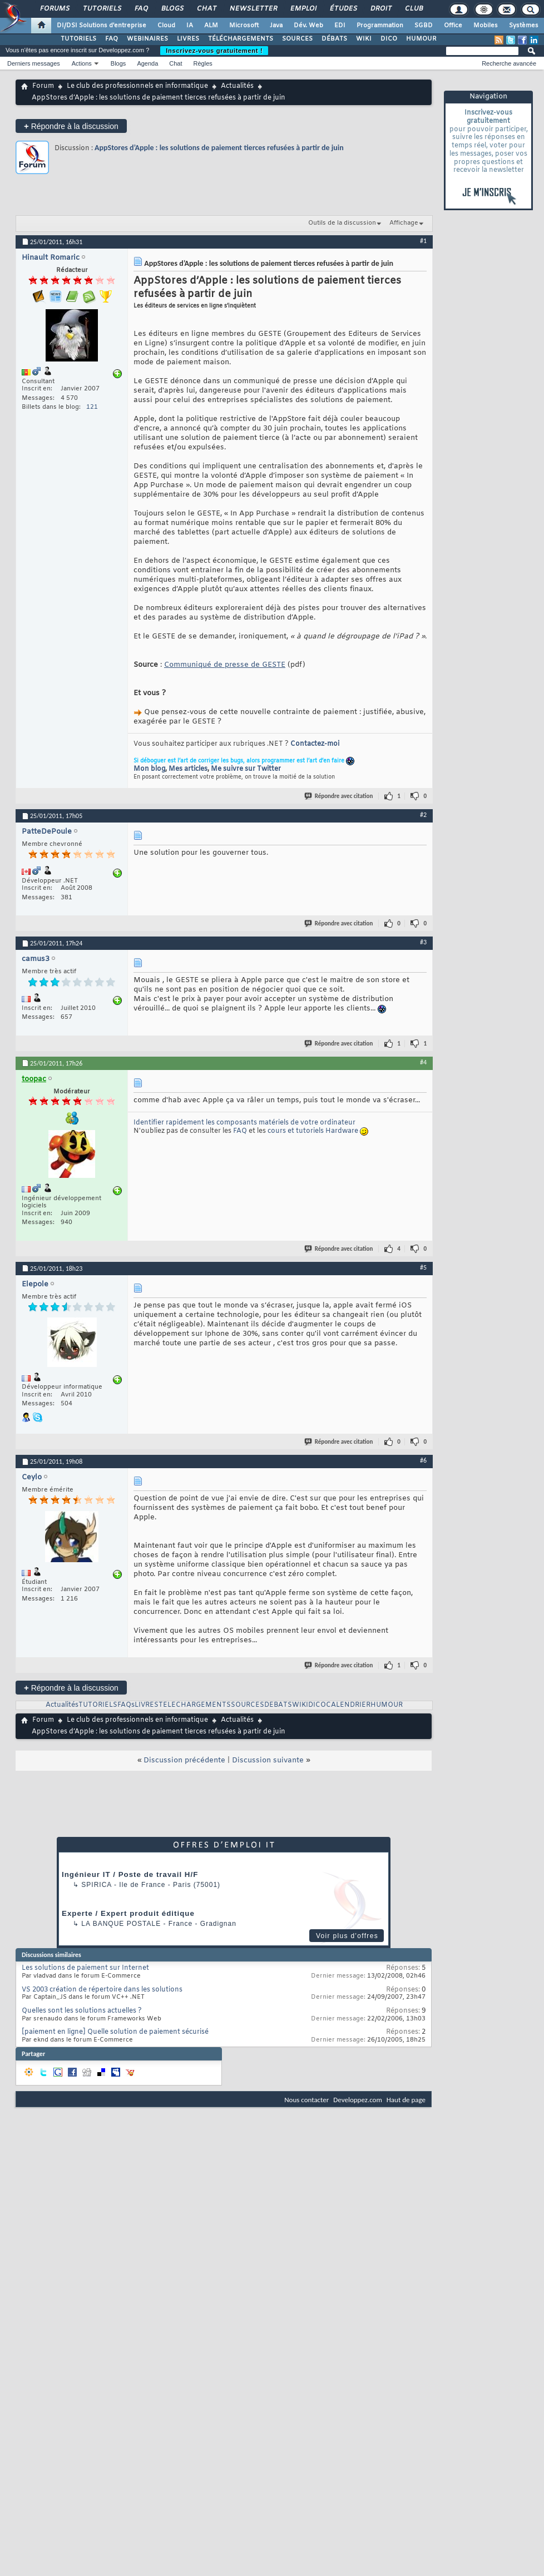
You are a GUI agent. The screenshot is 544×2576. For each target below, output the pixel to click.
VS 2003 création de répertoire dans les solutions (102, 1989)
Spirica (96, 1885)
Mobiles (485, 25)
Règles (203, 63)
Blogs (172, 8)
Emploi (303, 8)
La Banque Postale (121, 1924)
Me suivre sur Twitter (246, 769)
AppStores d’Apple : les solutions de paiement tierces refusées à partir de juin (219, 147)
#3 (423, 942)
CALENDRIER (348, 1705)
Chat (206, 8)
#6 (423, 1460)
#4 (423, 1062)
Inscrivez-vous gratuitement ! (214, 50)
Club (413, 8)
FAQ (141, 8)
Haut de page (406, 2100)
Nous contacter (306, 2100)
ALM (211, 25)
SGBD (423, 25)
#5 (423, 1267)
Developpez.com (357, 2100)
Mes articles (188, 769)
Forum (43, 86)
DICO (388, 39)
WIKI (364, 39)
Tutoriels (101, 8)
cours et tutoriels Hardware (313, 1131)
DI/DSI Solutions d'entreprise (101, 25)
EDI (339, 25)
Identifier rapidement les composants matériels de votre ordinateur (244, 1122)
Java (276, 25)
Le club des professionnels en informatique (137, 86)
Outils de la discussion (342, 223)
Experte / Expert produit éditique (128, 1913)
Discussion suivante (268, 1760)
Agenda (147, 63)
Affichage (403, 223)
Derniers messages (33, 63)
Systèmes (523, 25)
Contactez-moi (314, 744)
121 (92, 407)
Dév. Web (308, 25)
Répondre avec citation (339, 796)
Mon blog (149, 769)
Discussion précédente (184, 1760)
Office (453, 25)
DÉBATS (334, 39)
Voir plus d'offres (347, 1936)
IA (189, 25)
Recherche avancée (509, 63)
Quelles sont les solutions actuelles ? (82, 2011)
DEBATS (278, 1705)
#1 (423, 241)
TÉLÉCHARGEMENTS (240, 39)
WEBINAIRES (147, 39)
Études (343, 8)
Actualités (237, 86)
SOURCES (297, 39)
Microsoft (244, 25)
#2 (423, 815)
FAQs (126, 1705)
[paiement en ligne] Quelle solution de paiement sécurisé (115, 2032)
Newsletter (253, 8)
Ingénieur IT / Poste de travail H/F (130, 1874)
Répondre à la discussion (71, 126)
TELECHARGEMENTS (195, 1705)
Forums (54, 8)
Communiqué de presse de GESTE (224, 665)
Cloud (166, 25)
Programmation (380, 25)
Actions (82, 63)
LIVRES (188, 39)
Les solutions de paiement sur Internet (85, 1968)
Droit (380, 8)
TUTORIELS (78, 39)
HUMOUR (421, 39)
